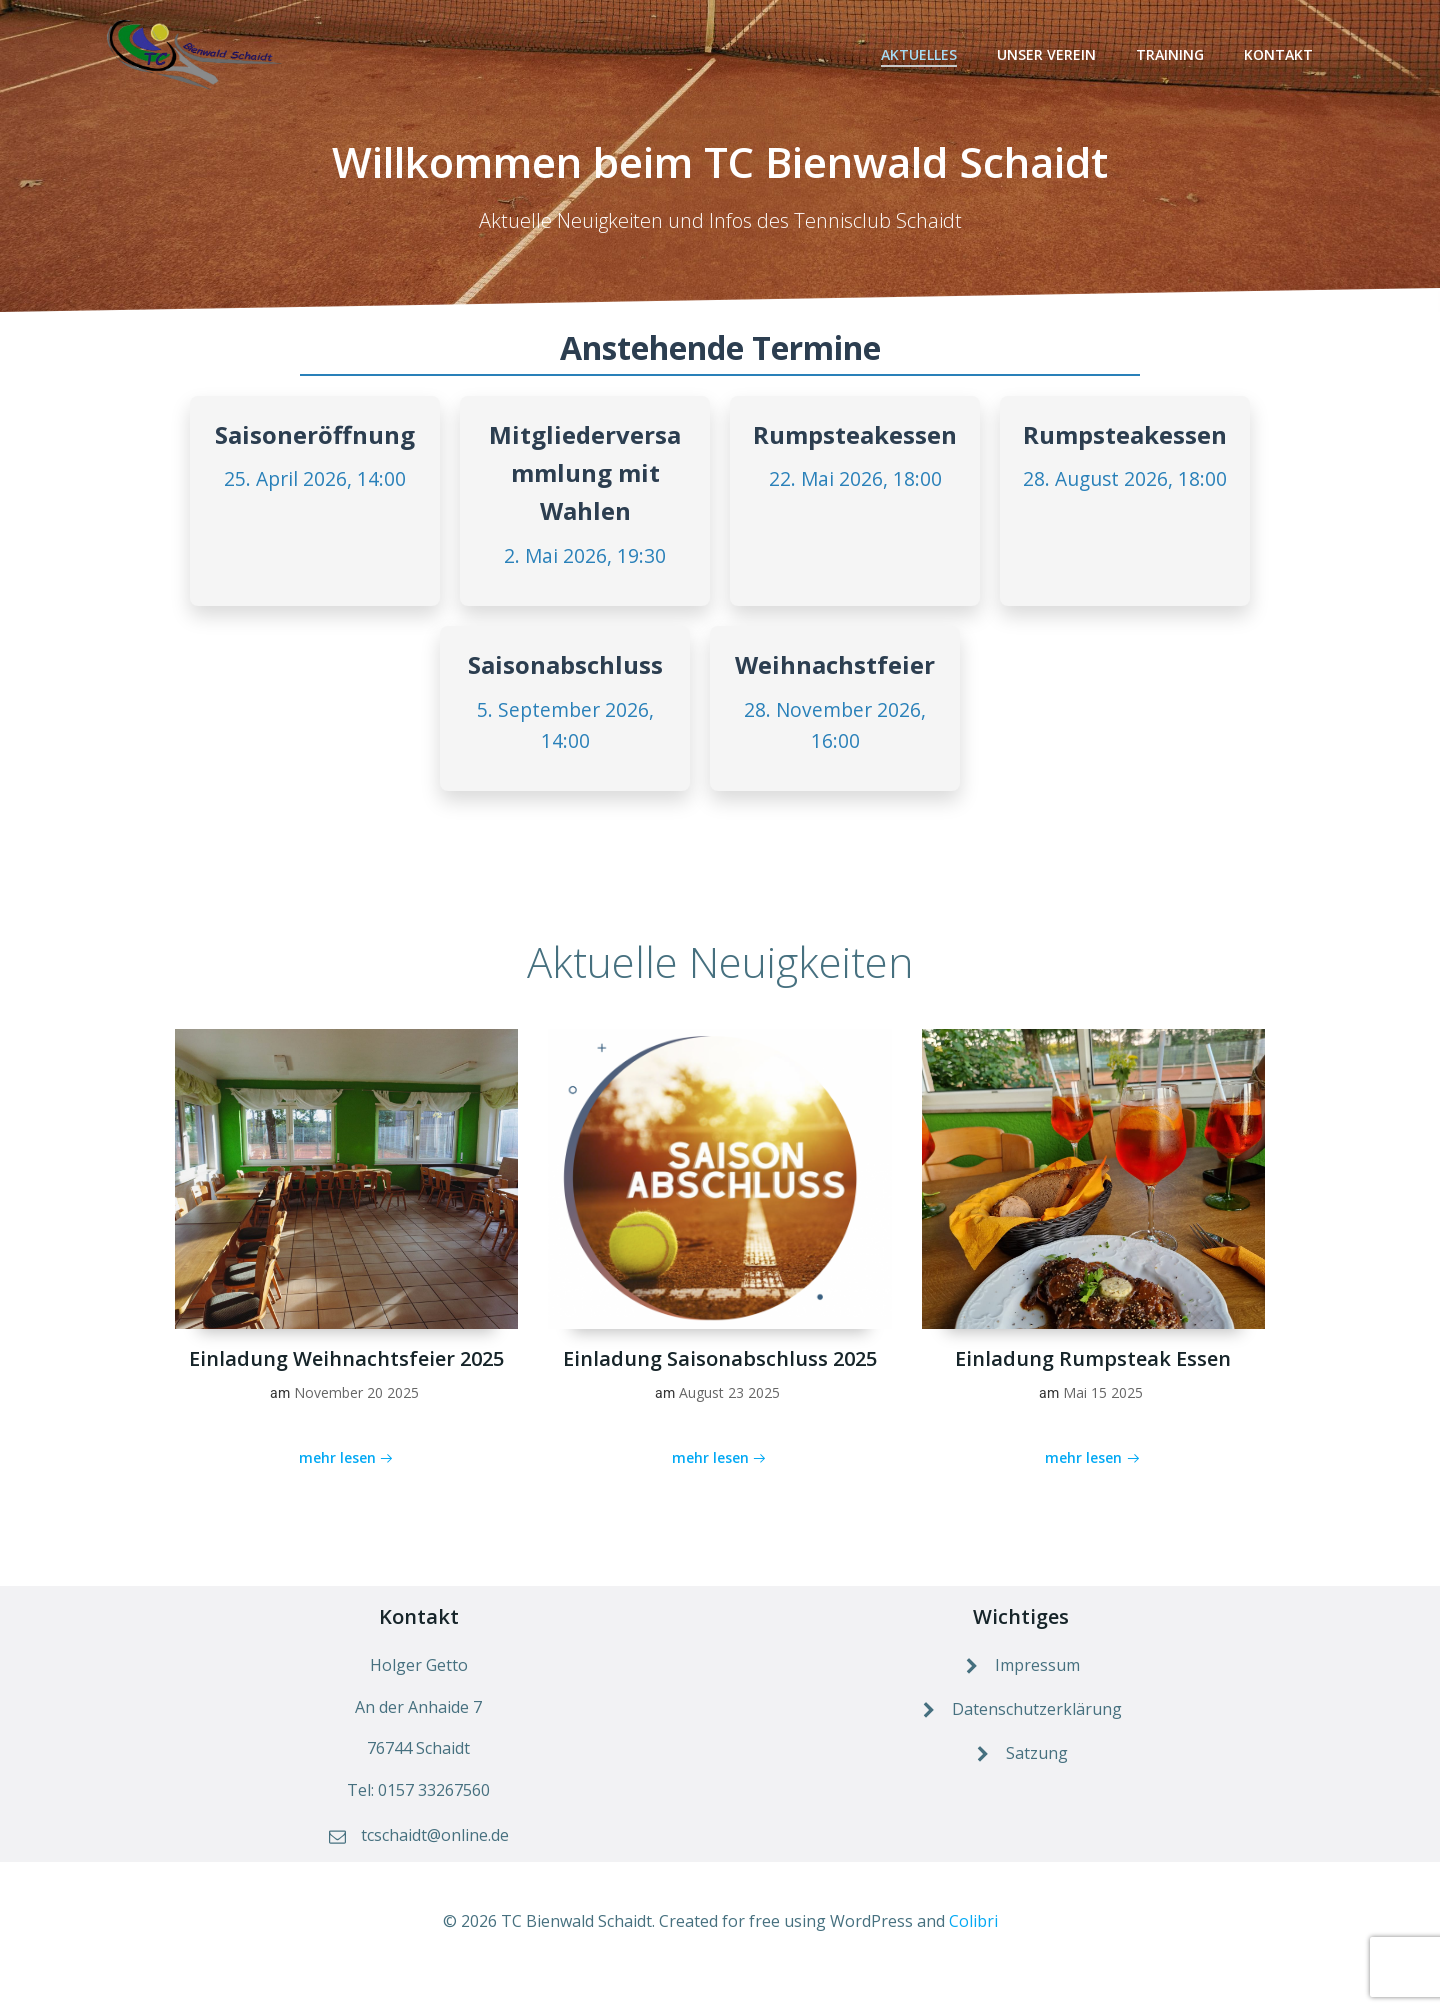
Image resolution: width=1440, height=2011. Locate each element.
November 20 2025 (356, 1411)
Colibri (973, 1952)
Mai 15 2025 (1103, 1411)
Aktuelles (922, 54)
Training (1173, 54)
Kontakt (1281, 54)
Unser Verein (1049, 54)
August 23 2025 (729, 1411)
